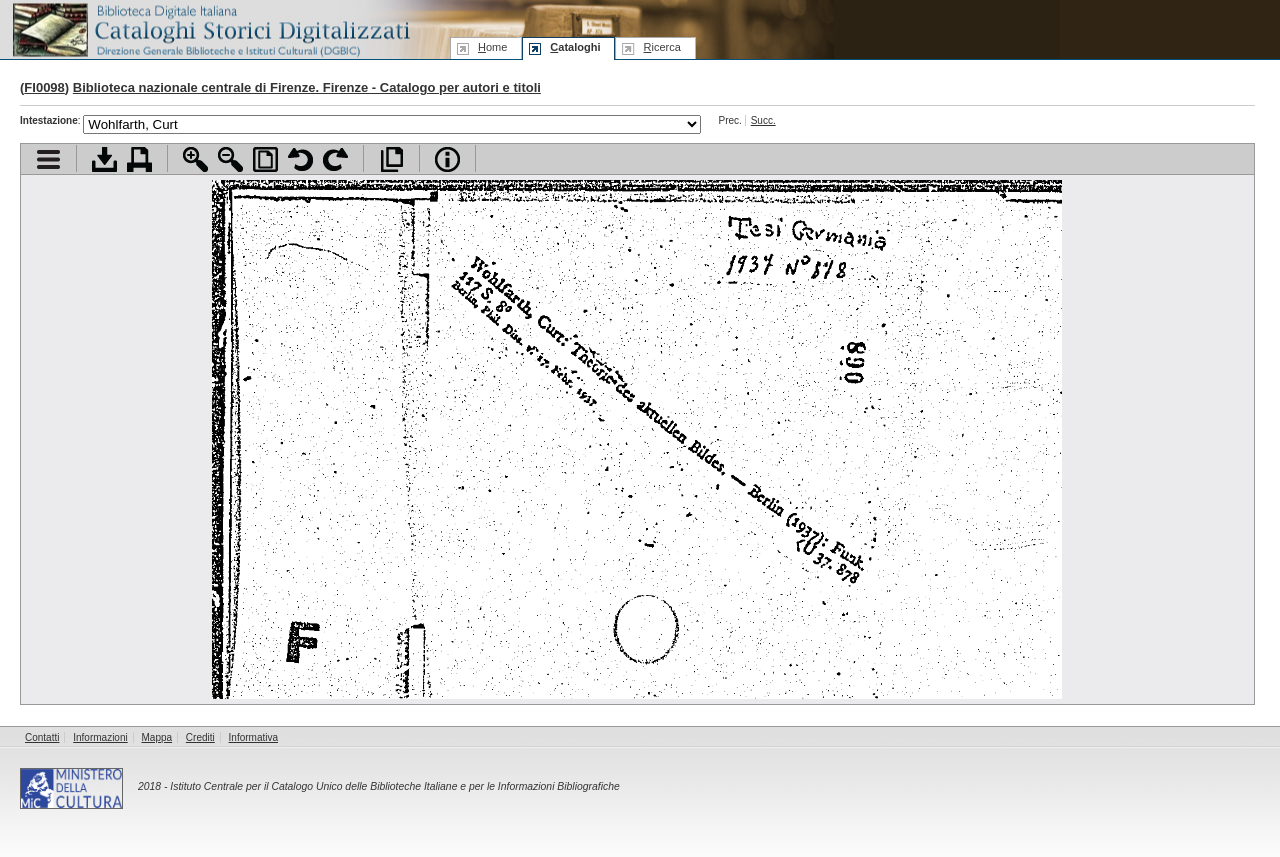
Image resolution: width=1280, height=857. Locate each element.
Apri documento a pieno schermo (391, 159)
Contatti (42, 737)
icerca (661, 47)
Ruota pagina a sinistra (300, 159)
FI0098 (44, 87)
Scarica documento (104, 159)
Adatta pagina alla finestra (265, 159)
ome (492, 47)
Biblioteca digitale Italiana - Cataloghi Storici (210, 28)
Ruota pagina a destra (335, 159)
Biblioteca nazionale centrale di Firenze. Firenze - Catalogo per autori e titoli (307, 87)
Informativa (253, 737)
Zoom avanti (195, 159)
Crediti (200, 737)
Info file (447, 159)
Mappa (157, 737)
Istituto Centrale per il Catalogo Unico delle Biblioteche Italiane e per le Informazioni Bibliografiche (394, 786)
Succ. (763, 120)
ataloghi (575, 47)
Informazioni (100, 737)
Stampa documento (139, 159)
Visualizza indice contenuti (48, 159)
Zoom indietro (230, 159)
